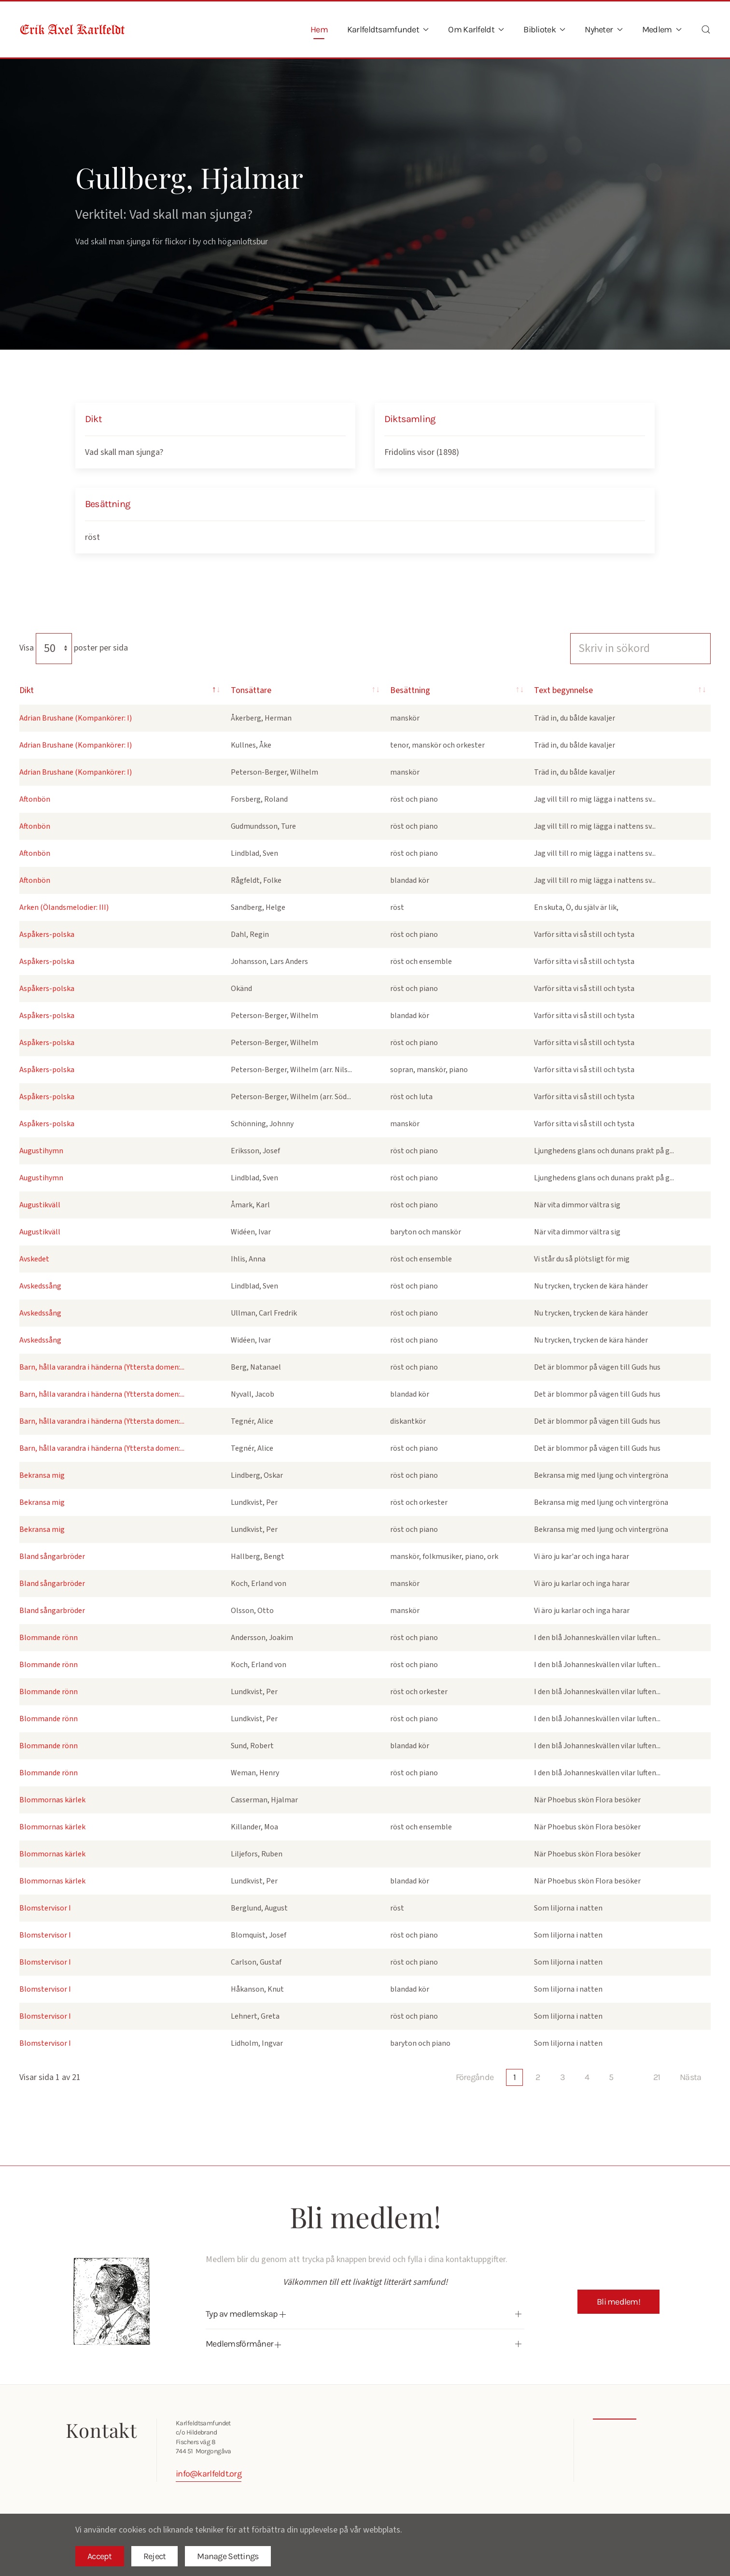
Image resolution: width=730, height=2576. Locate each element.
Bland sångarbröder (52, 1556)
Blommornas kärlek (52, 1800)
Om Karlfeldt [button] (476, 29)
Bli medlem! (618, 2301)
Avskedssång (40, 1286)
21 (656, 2077)
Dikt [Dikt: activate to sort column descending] (26, 690)
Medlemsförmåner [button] (239, 2343)
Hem (319, 29)
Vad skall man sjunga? (124, 452)
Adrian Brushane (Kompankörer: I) (75, 718)
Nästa (690, 2077)
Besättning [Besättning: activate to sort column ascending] (383, 690)
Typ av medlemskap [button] (242, 2313)
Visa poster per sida (73, 648)
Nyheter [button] (603, 29)
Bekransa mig (42, 1475)
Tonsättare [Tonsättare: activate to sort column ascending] (241, 690)
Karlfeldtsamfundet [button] (388, 29)
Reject (154, 2556)
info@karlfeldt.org (205, 2473)
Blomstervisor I (45, 1908)
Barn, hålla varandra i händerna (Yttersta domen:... (101, 1367)
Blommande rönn (48, 1637)
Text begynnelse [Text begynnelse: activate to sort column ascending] (592, 690)
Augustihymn (41, 1151)
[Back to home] (72, 29)
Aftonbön (34, 799)
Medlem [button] (662, 29)
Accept (99, 2556)
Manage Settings (227, 2556)
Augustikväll (39, 1205)
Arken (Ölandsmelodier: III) (64, 907)
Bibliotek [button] (544, 29)
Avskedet (34, 1259)
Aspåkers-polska (46, 934)
